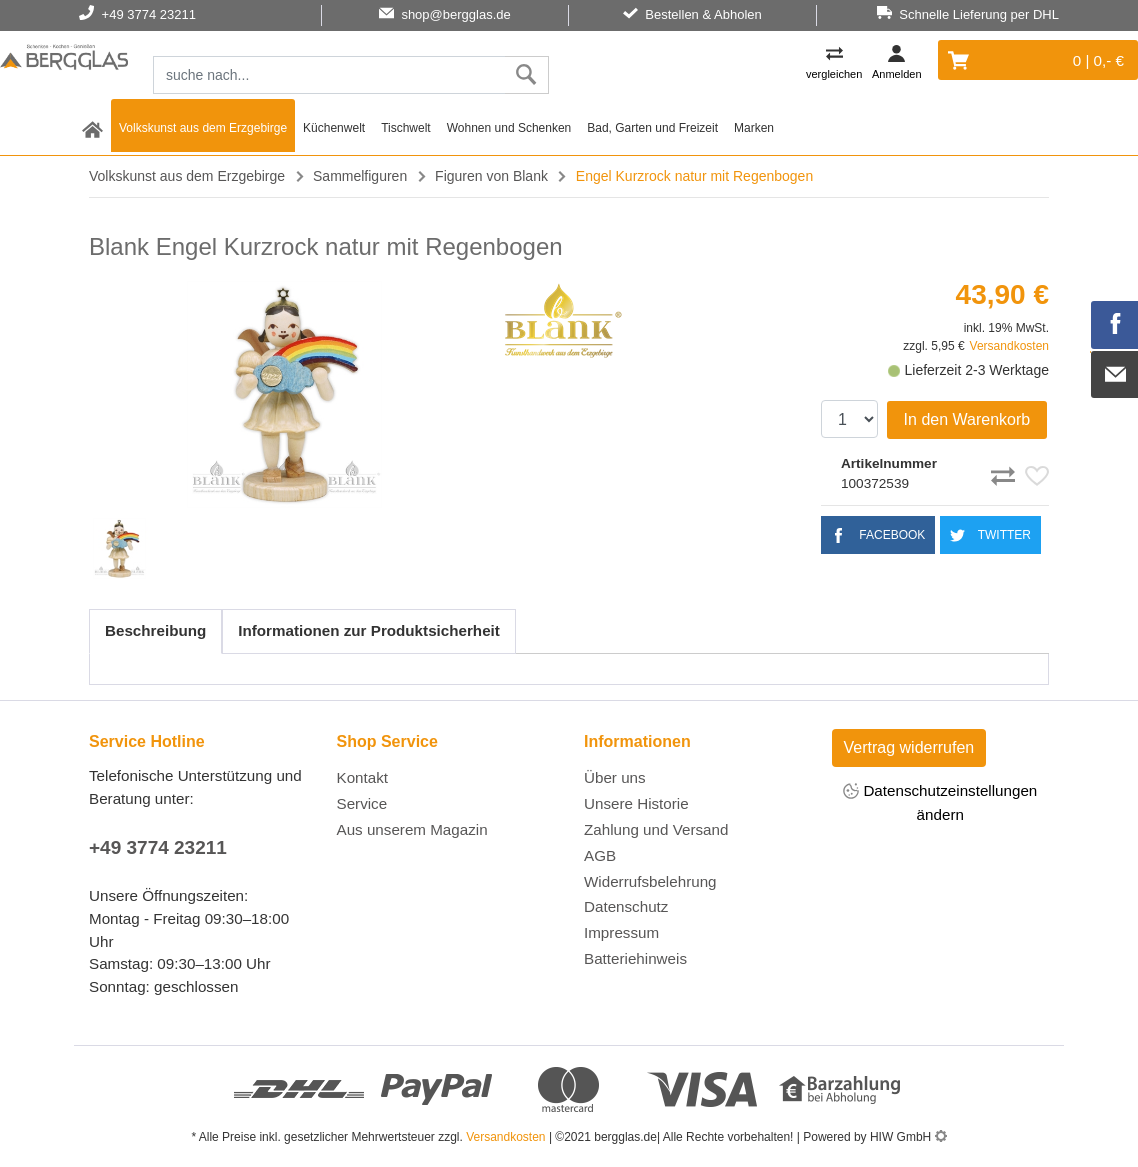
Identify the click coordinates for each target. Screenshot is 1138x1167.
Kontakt (363, 777)
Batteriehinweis (635, 958)
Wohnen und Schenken (509, 128)
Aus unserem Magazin (412, 829)
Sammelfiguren (360, 176)
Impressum (621, 932)
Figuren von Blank (491, 176)
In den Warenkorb (967, 419)
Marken (754, 128)
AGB (600, 855)
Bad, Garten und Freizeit (652, 128)
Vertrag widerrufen (909, 747)
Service (362, 803)
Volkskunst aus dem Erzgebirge (203, 128)
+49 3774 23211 (158, 847)
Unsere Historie (636, 803)
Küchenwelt (334, 128)
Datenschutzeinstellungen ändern (940, 802)
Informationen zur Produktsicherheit (369, 630)
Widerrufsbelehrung (650, 881)
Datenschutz (626, 906)
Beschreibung (155, 630)
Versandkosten (1009, 346)
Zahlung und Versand (656, 829)
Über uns (615, 777)
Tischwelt (406, 128)
